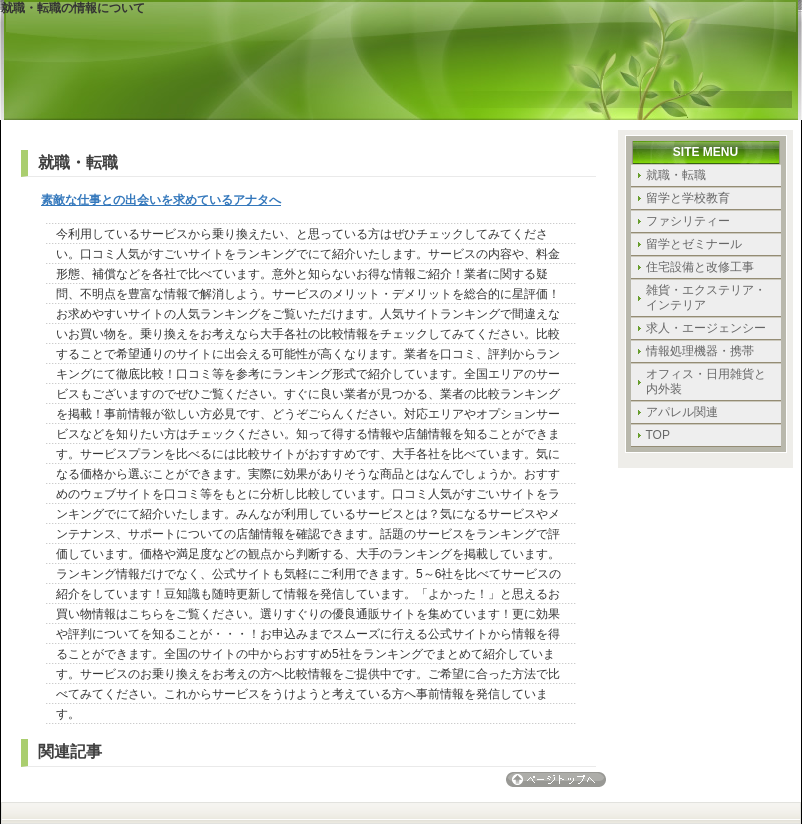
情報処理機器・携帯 (700, 351)
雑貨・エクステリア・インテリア (706, 297)
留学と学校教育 (688, 198)
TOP (658, 435)
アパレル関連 (682, 412)
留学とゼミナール (694, 244)
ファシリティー (688, 221)
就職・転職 (676, 175)
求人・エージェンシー (706, 328)
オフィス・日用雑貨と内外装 (706, 381)
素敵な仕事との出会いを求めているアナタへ (161, 200)
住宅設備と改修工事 (700, 267)
